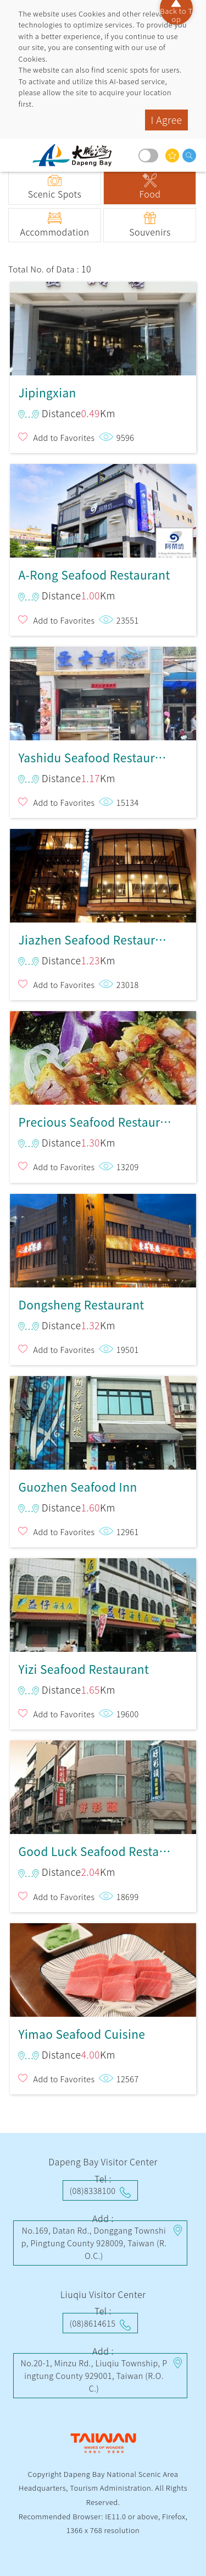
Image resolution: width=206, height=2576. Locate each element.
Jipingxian (103, 325)
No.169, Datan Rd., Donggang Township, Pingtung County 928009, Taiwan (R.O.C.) (94, 2242)
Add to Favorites (63, 437)
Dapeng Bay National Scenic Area (76, 155)
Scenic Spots (55, 193)
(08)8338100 (93, 2190)
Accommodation (54, 231)
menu (19, 155)
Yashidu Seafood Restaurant (103, 690)
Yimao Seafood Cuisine (103, 1967)
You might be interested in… (172, 155)
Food (149, 193)
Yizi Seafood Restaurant (103, 1602)
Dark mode (148, 155)
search (189, 155)
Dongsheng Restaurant (103, 1237)
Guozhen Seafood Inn (103, 1420)
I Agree (166, 120)
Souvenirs (150, 231)
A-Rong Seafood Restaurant (103, 508)
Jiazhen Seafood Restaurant (103, 872)
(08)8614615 (93, 2323)
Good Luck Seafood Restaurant (103, 1784)
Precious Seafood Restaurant (103, 1055)
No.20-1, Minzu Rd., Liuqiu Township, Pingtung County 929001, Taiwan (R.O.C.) (93, 2375)
